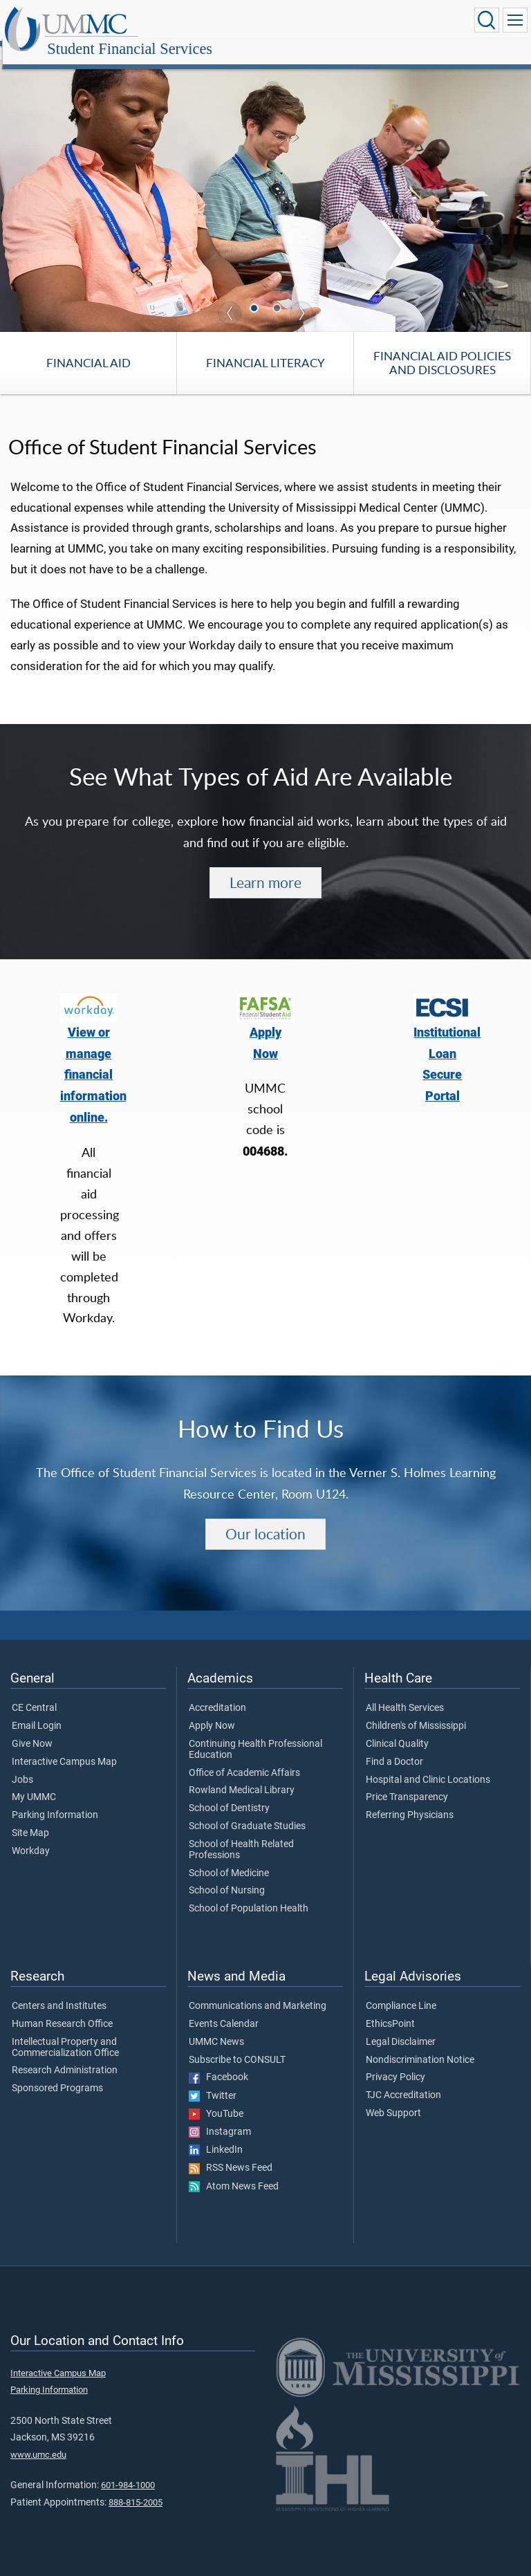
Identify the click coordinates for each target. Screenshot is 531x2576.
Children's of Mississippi (416, 1710)
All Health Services (405, 1692)
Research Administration (65, 2055)
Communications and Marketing (257, 1990)
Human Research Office (62, 2008)
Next (301, 298)
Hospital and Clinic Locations (428, 1764)
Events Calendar (224, 2008)
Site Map (30, 1818)
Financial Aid (88, 347)
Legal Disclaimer (401, 2026)
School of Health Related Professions (241, 1835)
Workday (31, 1836)
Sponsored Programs (57, 2073)
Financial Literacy (265, 347)
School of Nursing (227, 1875)
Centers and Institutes (59, 1990)
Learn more (265, 867)
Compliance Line (401, 1990)
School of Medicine (229, 1858)
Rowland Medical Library (242, 1775)
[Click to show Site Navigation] (515, 20)
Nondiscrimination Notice (420, 2044)
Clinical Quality (397, 1728)
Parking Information (55, 1800)
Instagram (220, 2116)
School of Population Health (248, 1893)
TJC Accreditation (403, 2080)
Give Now (32, 1728)
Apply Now (212, 1710)
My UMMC (34, 1782)
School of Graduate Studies (247, 1811)
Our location (265, 1518)
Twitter (212, 2080)
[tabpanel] (265, 180)
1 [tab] (256, 294)
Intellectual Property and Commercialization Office (65, 2032)
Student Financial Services (265, 22)
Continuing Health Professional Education (255, 1734)
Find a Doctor (394, 1746)
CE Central (34, 1692)
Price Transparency (407, 1782)
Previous (229, 298)
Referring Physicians (410, 1800)
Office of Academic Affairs (244, 1757)
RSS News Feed (230, 2152)
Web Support (393, 2098)
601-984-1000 (128, 2470)
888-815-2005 (135, 2487)
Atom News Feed (234, 2171)
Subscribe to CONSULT (237, 2044)
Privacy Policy (395, 2062)
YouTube (216, 2098)
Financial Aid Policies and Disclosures (442, 348)
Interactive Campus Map (64, 1746)
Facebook (218, 2062)
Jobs (22, 1764)
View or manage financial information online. (93, 1060)
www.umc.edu (38, 2439)
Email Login (37, 1710)
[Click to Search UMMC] (486, 20)
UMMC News (216, 2026)
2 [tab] (278, 294)
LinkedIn (216, 2134)
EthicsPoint (390, 2008)
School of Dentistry (229, 1793)
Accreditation (217, 1692)
